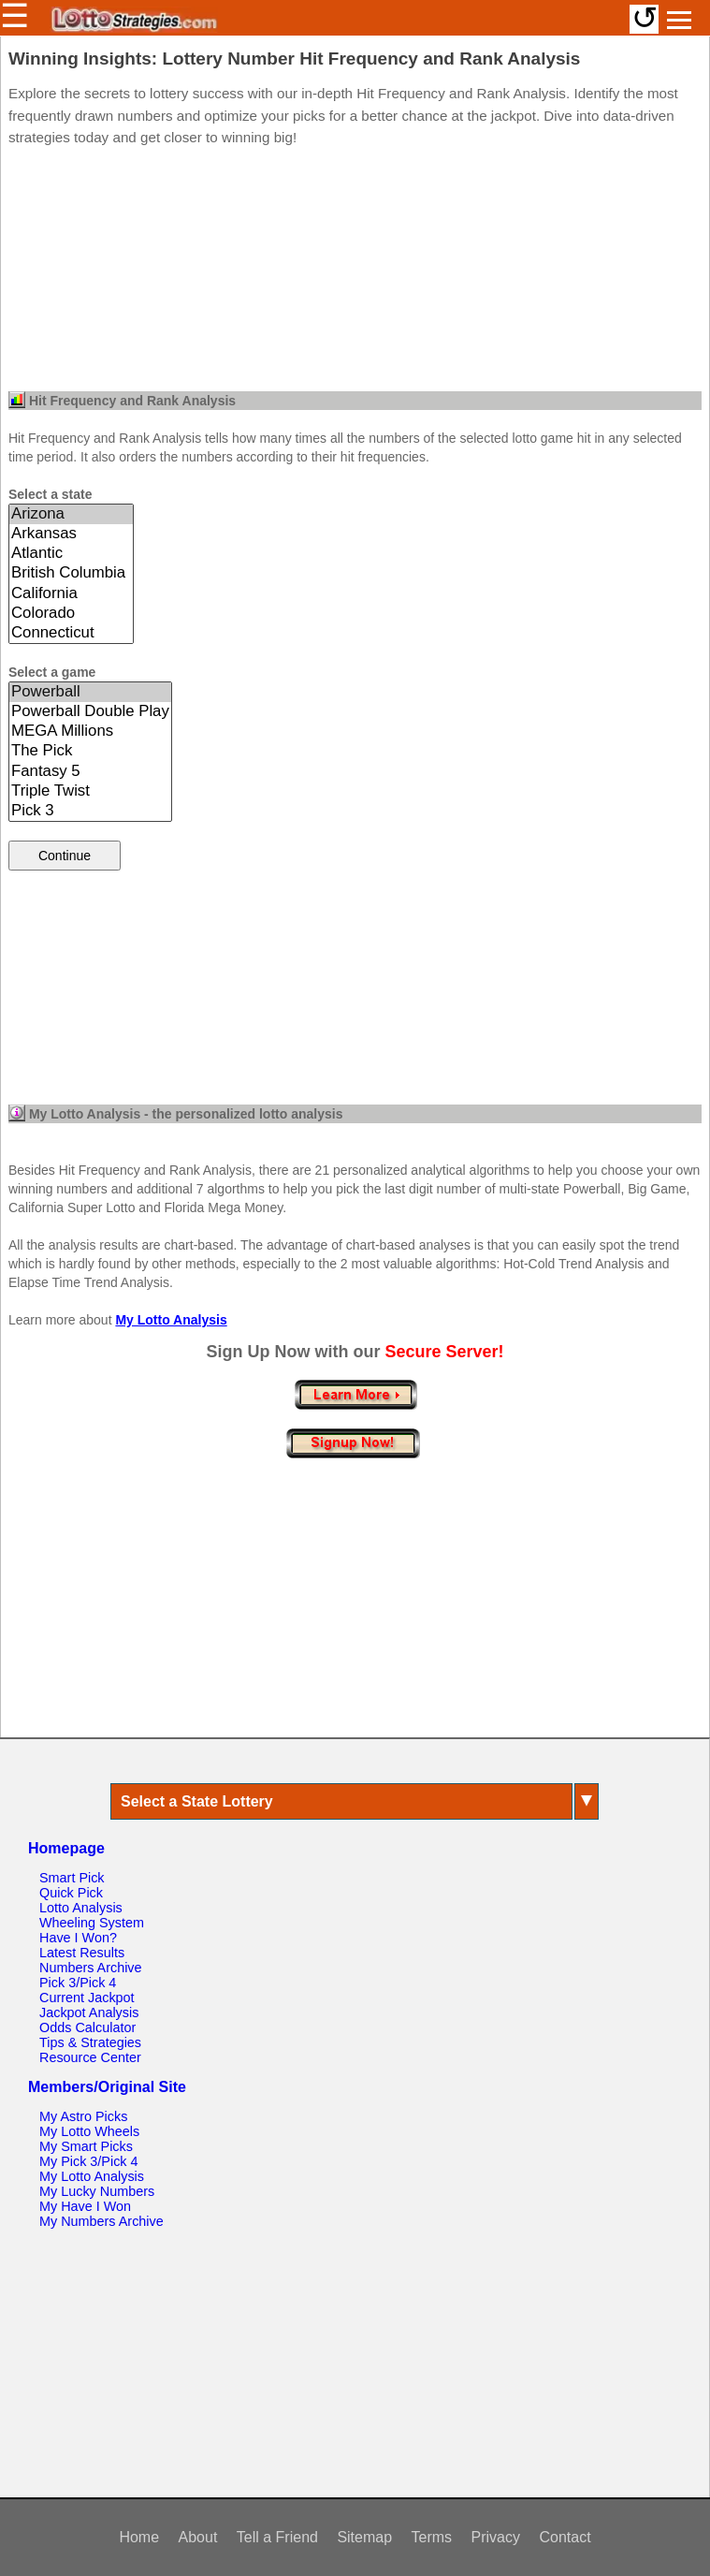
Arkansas (71, 534)
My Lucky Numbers (96, 2191)
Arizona (71, 514)
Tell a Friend (277, 2537)
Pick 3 (90, 811)
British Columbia (71, 573)
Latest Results (81, 1952)
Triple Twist (90, 791)
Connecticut (71, 633)
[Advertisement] (355, 274)
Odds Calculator (87, 2027)
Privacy (495, 2537)
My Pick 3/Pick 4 (88, 2161)
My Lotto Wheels (89, 2131)
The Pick (90, 751)
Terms (432, 2537)
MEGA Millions (90, 731)
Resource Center (90, 2057)
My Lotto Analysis (170, 1319)
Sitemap (364, 2537)
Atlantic (71, 554)
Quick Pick (71, 1892)
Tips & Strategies (90, 2042)
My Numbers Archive (101, 2221)
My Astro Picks (83, 2116)
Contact (564, 2537)
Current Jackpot (87, 1997)
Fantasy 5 (90, 772)
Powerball (90, 692)
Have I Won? (78, 1937)
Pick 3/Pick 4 (77, 1982)
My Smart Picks (86, 2146)
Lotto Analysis (81, 1907)
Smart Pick (72, 1877)
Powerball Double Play (90, 712)
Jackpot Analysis (88, 2012)
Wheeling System (91, 1922)
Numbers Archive (90, 1967)
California (71, 594)
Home (139, 2537)
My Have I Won (85, 2206)
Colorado (71, 613)
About (198, 2537)
